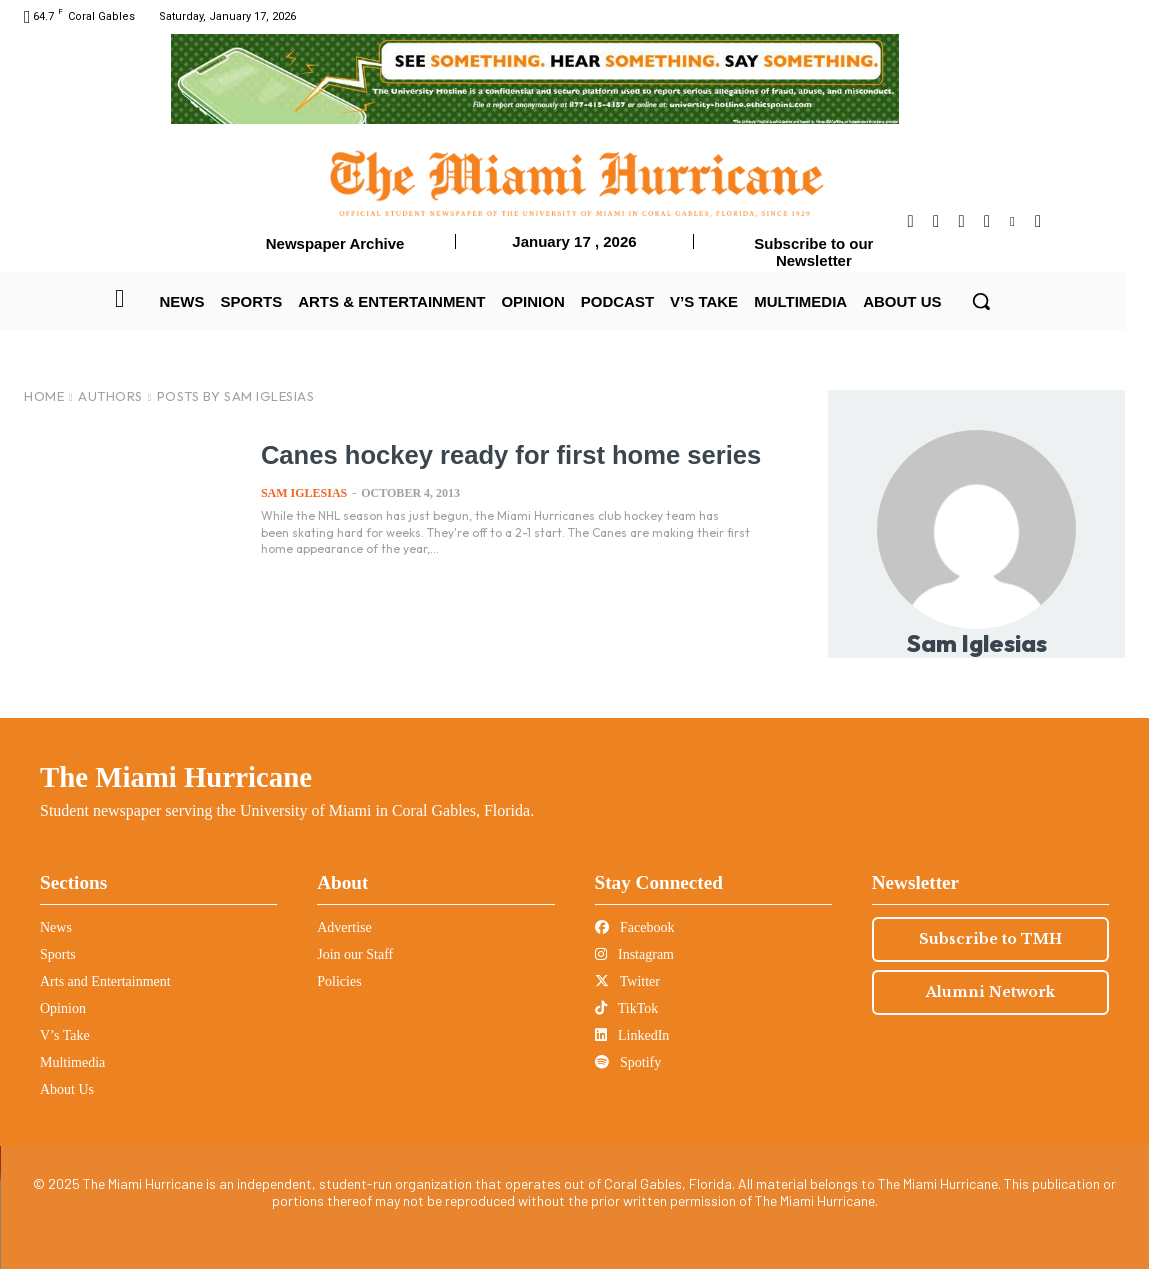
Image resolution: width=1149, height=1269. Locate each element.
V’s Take (65, 1035)
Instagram (634, 954)
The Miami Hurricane (176, 777)
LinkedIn (632, 1035)
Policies (339, 981)
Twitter (627, 981)
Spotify (628, 1062)
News (56, 927)
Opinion (63, 1008)
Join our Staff (355, 954)
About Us (67, 1089)
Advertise (344, 927)
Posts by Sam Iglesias (236, 396)
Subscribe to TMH (990, 939)
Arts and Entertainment (105, 981)
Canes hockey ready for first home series (505, 455)
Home (44, 396)
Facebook (635, 927)
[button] (981, 301)
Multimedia (72, 1062)
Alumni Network (990, 992)
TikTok (627, 1008)
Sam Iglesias (304, 492)
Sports (58, 954)
